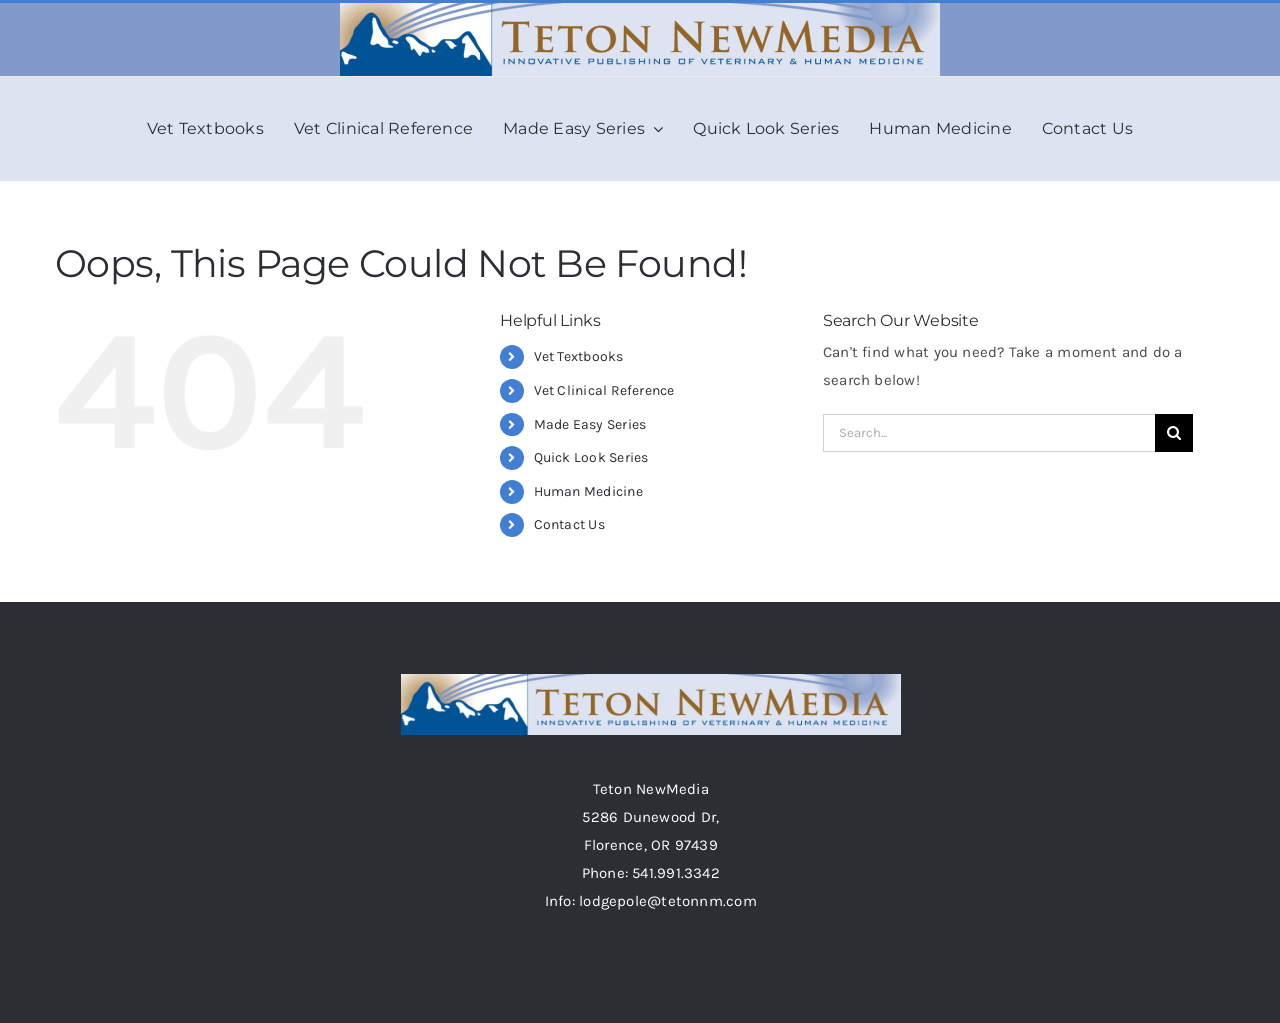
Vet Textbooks (579, 356)
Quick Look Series (591, 457)
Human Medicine (588, 491)
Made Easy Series (590, 424)
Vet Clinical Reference (604, 390)
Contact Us (569, 524)
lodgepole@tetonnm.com (668, 901)
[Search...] (989, 433)
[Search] (1174, 433)
